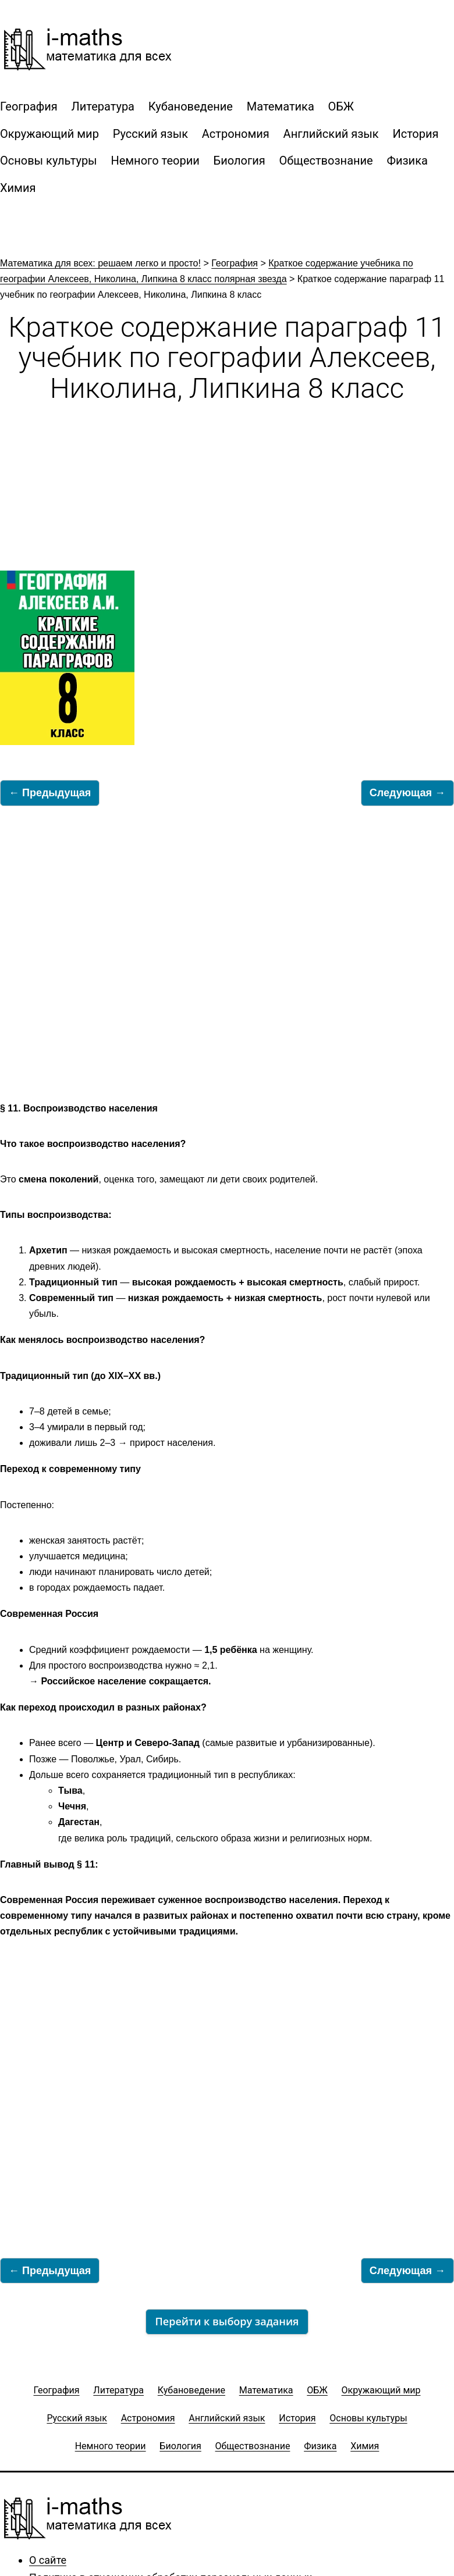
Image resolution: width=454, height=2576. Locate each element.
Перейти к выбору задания (227, 2321)
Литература (103, 106)
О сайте (47, 2560)
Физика (406, 161)
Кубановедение (190, 106)
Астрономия (235, 134)
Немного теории (155, 161)
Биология (239, 161)
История (415, 134)
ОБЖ (341, 106)
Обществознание (326, 161)
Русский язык (150, 134)
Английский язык (331, 134)
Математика (280, 106)
